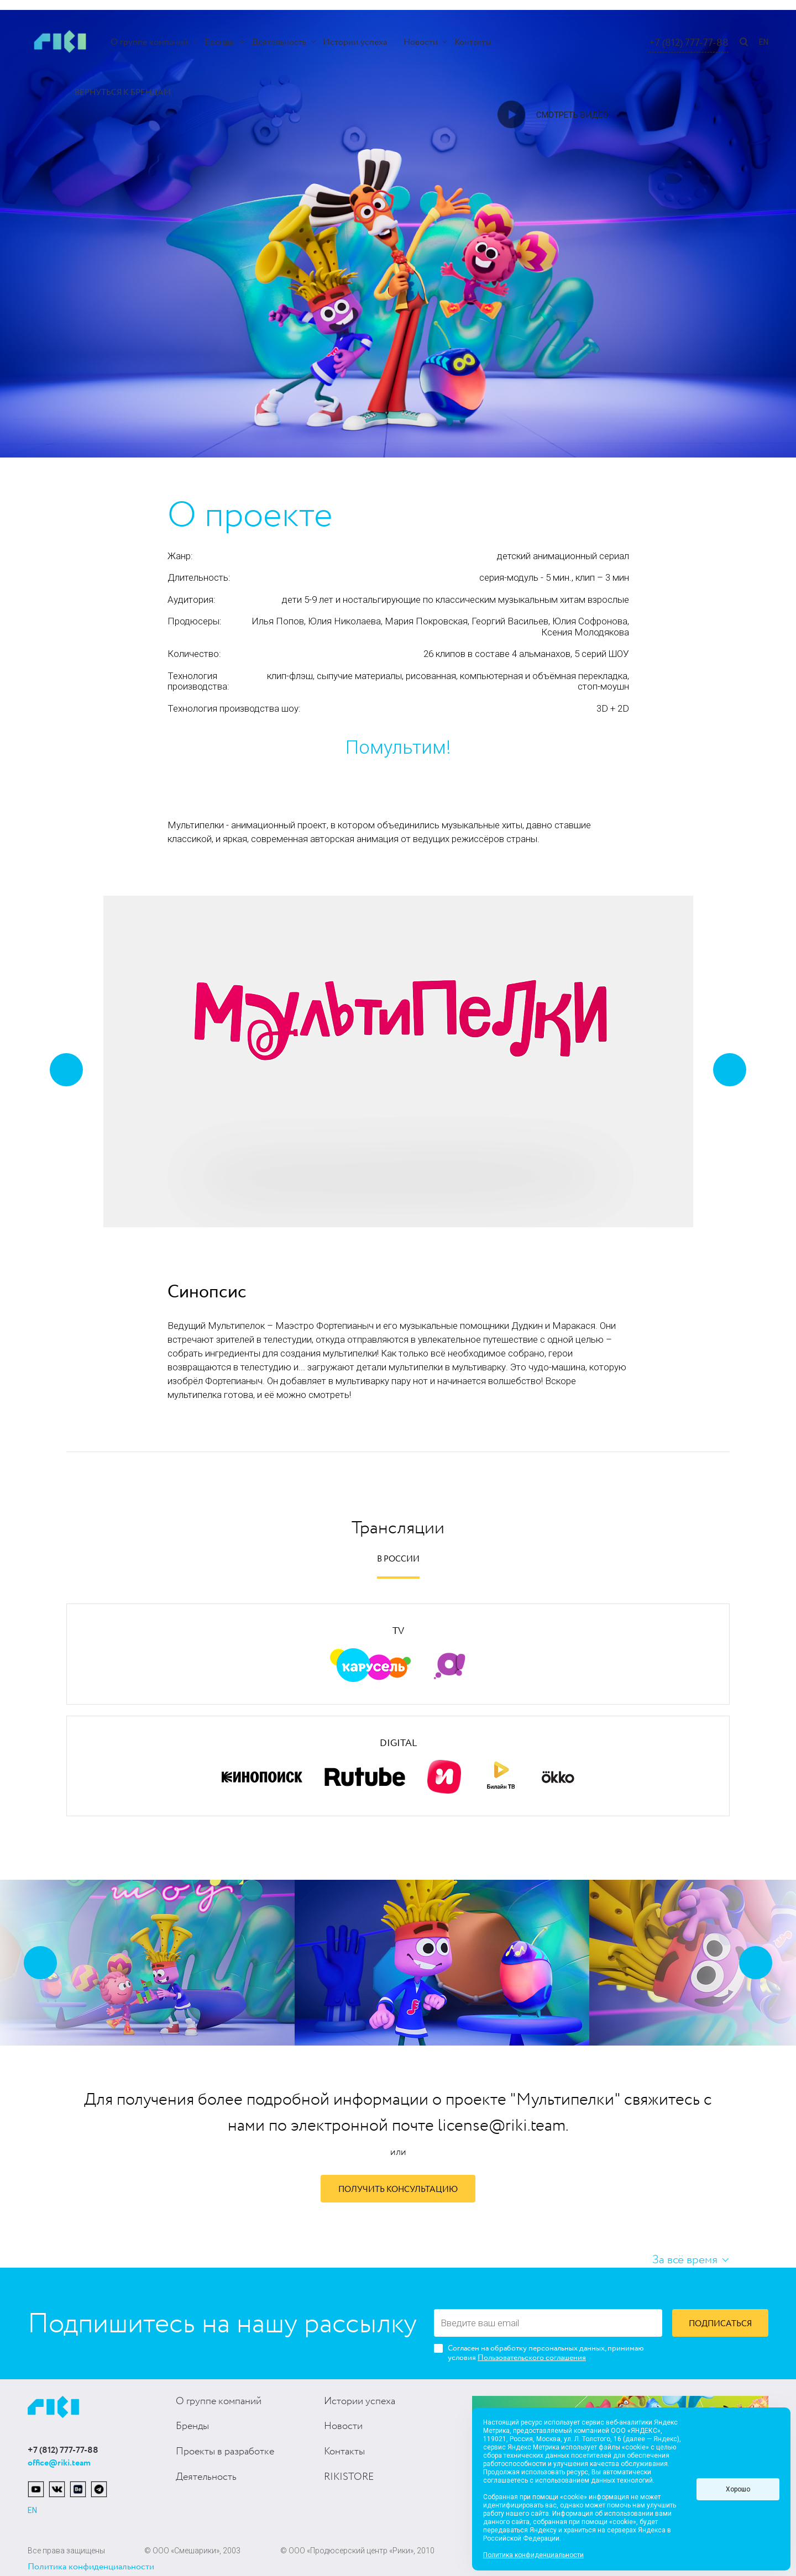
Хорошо (738, 2489)
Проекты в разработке (225, 2451)
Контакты (472, 42)
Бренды (220, 42)
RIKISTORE (349, 2477)
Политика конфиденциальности (91, 2567)
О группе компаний (149, 42)
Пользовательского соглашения (532, 2357)
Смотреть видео (572, 115)
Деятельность (279, 42)
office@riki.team (59, 2463)
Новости (421, 42)
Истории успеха (355, 42)
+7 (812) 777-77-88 (689, 43)
